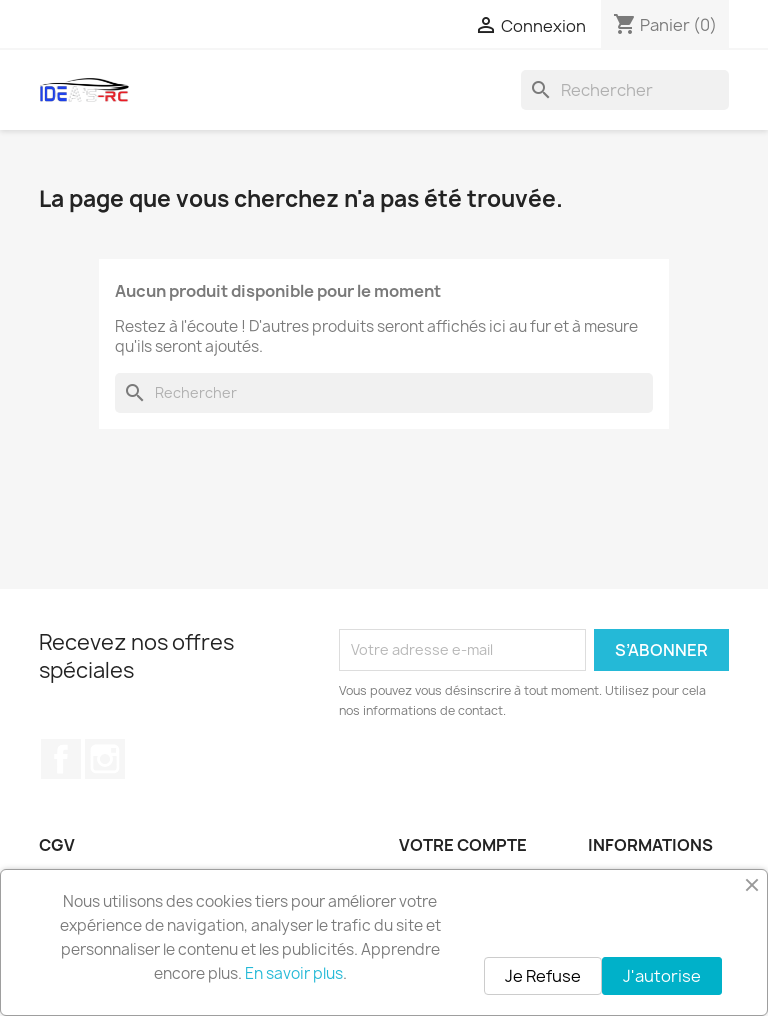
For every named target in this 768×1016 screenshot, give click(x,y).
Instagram (105, 759)
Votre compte (463, 845)
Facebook (61, 759)
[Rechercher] (625, 90)
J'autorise (662, 976)
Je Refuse (543, 976)
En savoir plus (294, 973)
